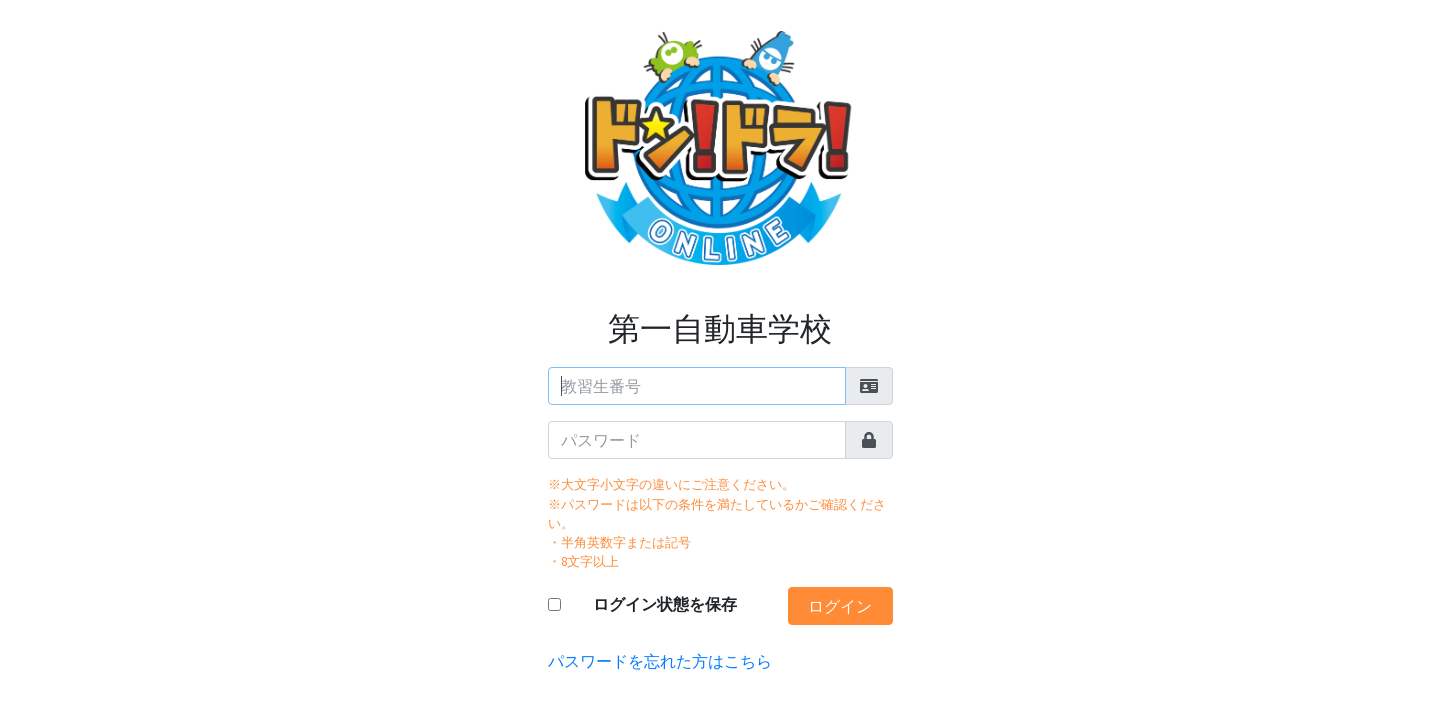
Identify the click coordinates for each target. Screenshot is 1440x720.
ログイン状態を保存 (665, 604)
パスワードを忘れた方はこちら (660, 661)
